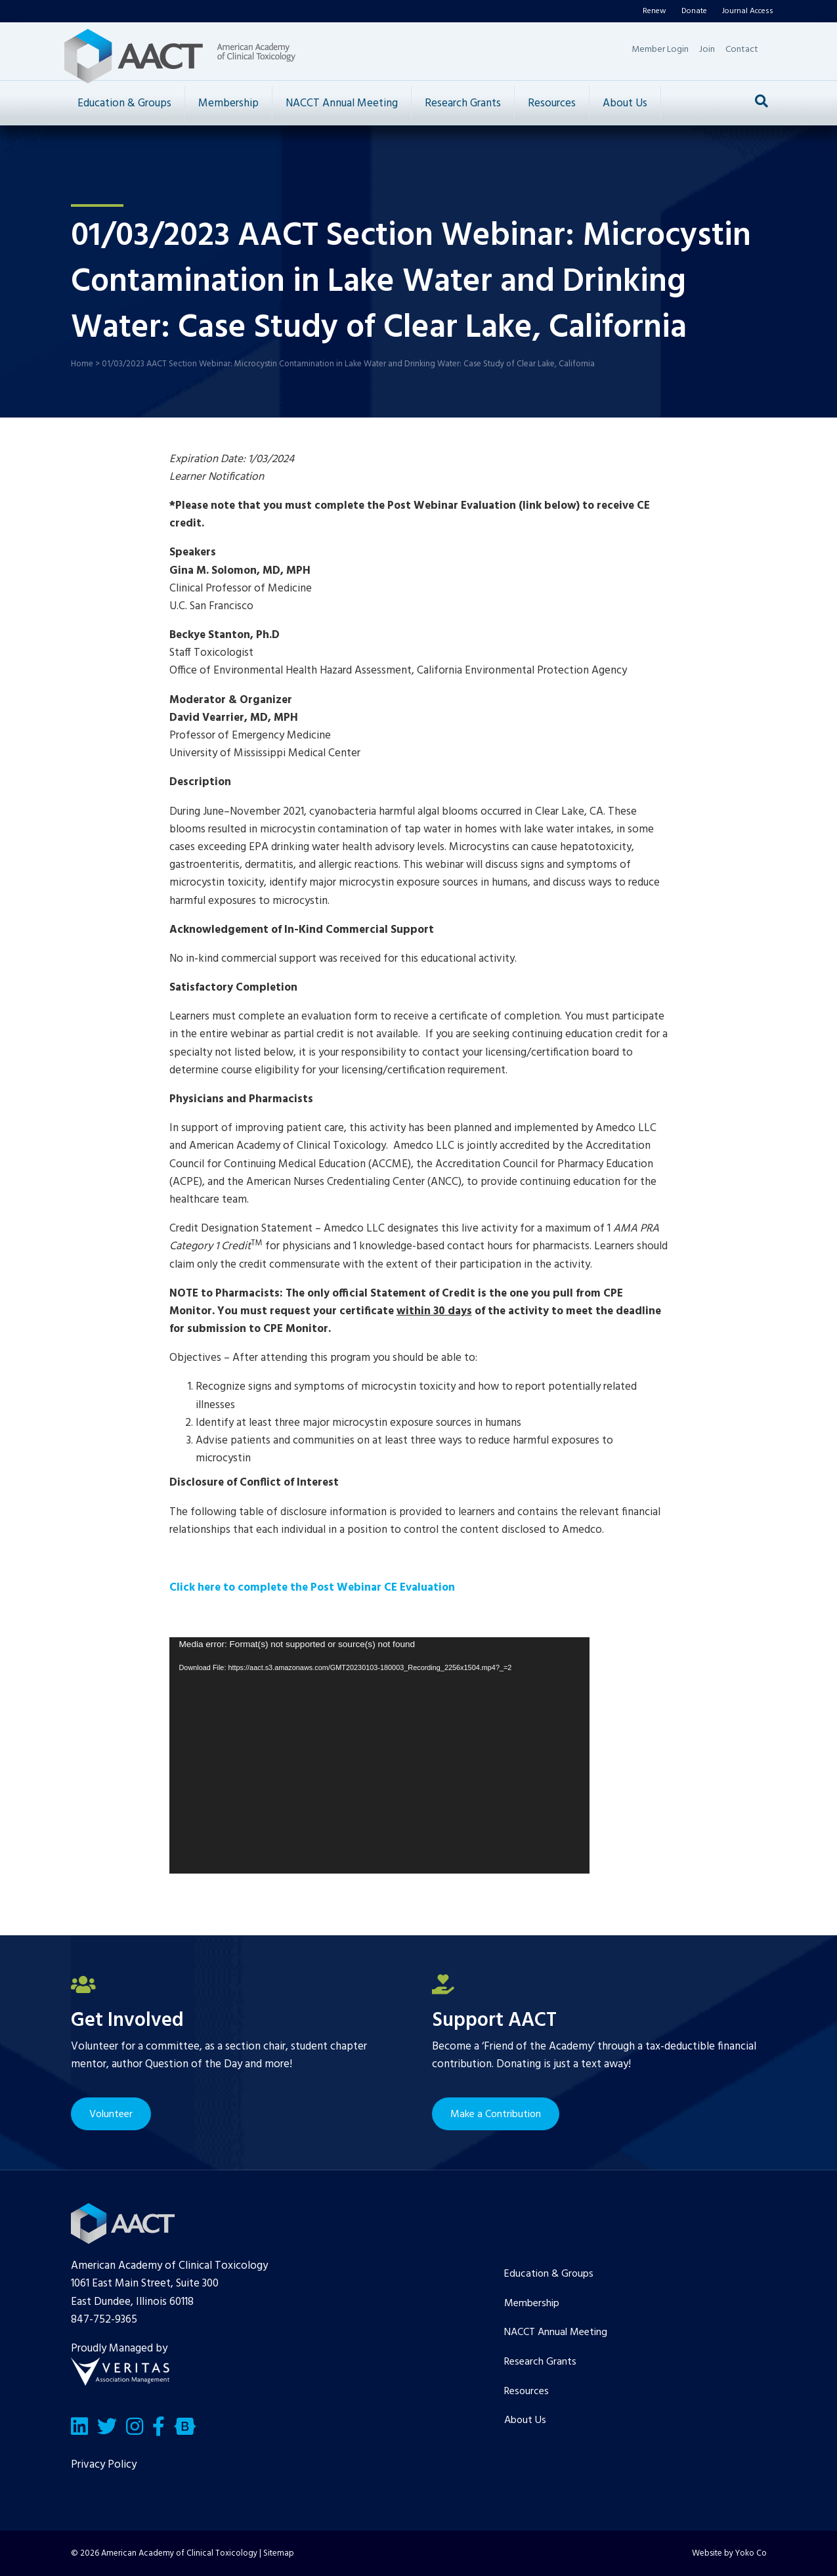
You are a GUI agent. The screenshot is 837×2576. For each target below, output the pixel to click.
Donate (694, 11)
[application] (379, 1755)
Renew (654, 11)
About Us (625, 103)
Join (707, 49)
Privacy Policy (104, 2465)
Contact (741, 49)
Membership (228, 103)
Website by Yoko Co (729, 2553)
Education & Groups (124, 103)
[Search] (761, 101)
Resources (552, 103)
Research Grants (463, 103)
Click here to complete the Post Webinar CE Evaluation (312, 1588)
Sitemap (278, 2553)
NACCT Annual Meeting (342, 103)
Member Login (660, 49)
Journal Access (747, 11)
